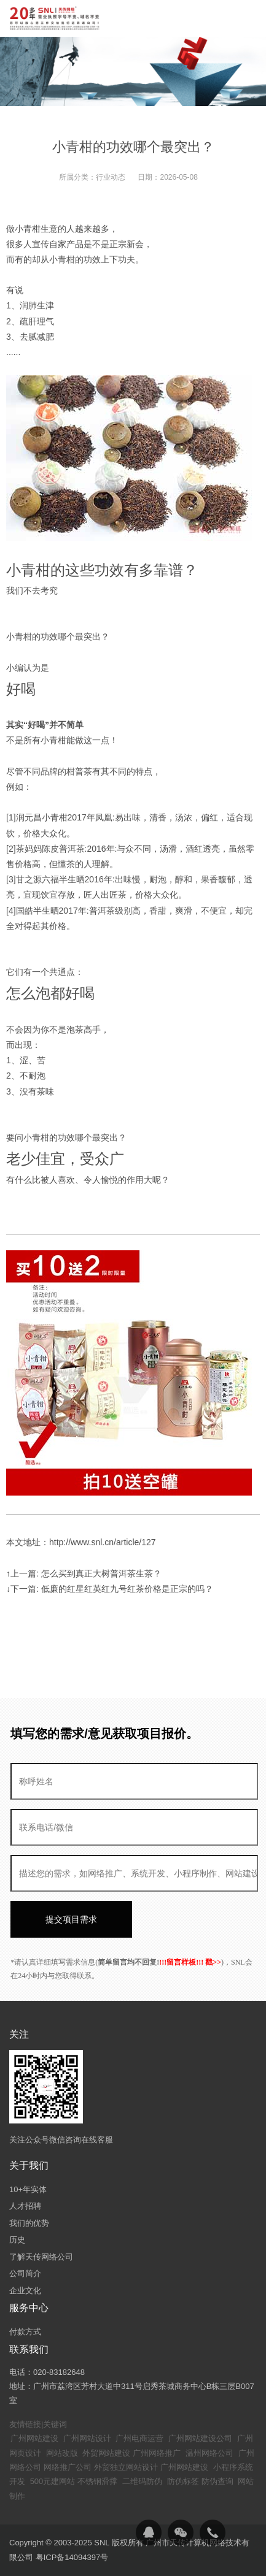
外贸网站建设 (106, 2453)
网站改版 (62, 2453)
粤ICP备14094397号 (72, 2557)
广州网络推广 (157, 2453)
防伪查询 (217, 2481)
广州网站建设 (34, 2438)
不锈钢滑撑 (97, 2481)
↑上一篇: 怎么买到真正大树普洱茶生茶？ (84, 1573)
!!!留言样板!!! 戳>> (190, 1962)
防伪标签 (183, 2481)
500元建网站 (53, 2481)
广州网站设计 (87, 2438)
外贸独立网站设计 (126, 2467)
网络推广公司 (68, 2467)
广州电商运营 (139, 2438)
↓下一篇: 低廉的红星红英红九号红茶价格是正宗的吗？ (109, 1589)
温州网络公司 (209, 2453)
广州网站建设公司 (200, 2438)
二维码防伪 (142, 2481)
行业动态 (110, 177)
